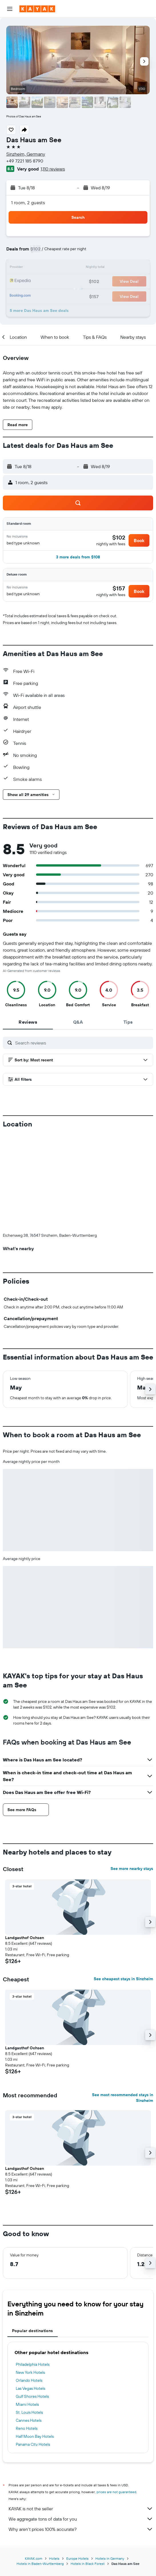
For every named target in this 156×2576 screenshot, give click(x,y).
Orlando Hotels (29, 2285)
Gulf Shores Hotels (32, 2301)
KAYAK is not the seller (81, 2413)
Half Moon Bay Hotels (35, 2341)
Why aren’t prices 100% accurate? (81, 2434)
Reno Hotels (26, 2333)
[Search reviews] (83, 1043)
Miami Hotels (27, 2309)
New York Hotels (30, 2277)
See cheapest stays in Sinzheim (123, 1884)
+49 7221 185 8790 (24, 161)
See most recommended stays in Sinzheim (122, 2002)
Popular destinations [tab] (32, 2235)
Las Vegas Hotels (30, 2293)
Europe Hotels (77, 2463)
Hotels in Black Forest (88, 2469)
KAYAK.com (33, 2463)
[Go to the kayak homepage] (37, 8)
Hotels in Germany (109, 2463)
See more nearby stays (132, 1773)
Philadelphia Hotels (32, 2269)
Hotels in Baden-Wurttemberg (40, 2469)
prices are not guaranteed (116, 2397)
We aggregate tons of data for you (81, 2424)
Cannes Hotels (28, 2325)
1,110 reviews (53, 169)
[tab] (28, 1022)
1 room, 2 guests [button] (28, 202)
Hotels (54, 2463)
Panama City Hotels (33, 2349)
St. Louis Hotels (29, 2317)
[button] (9, 9)
